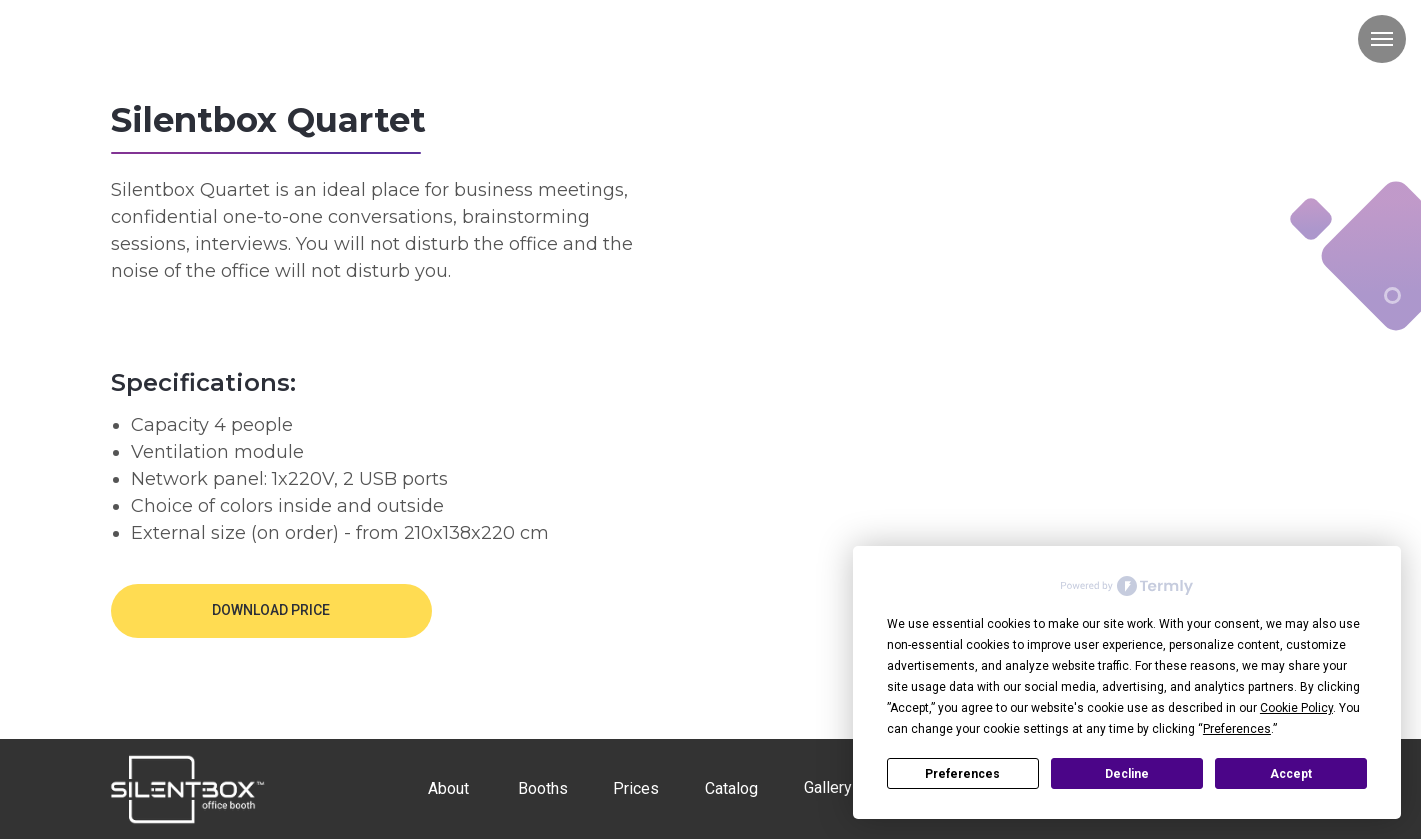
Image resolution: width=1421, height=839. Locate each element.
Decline (1127, 774)
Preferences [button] (1237, 729)
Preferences (962, 774)
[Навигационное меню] (1382, 39)
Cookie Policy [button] (1296, 708)
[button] (271, 611)
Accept (1291, 774)
